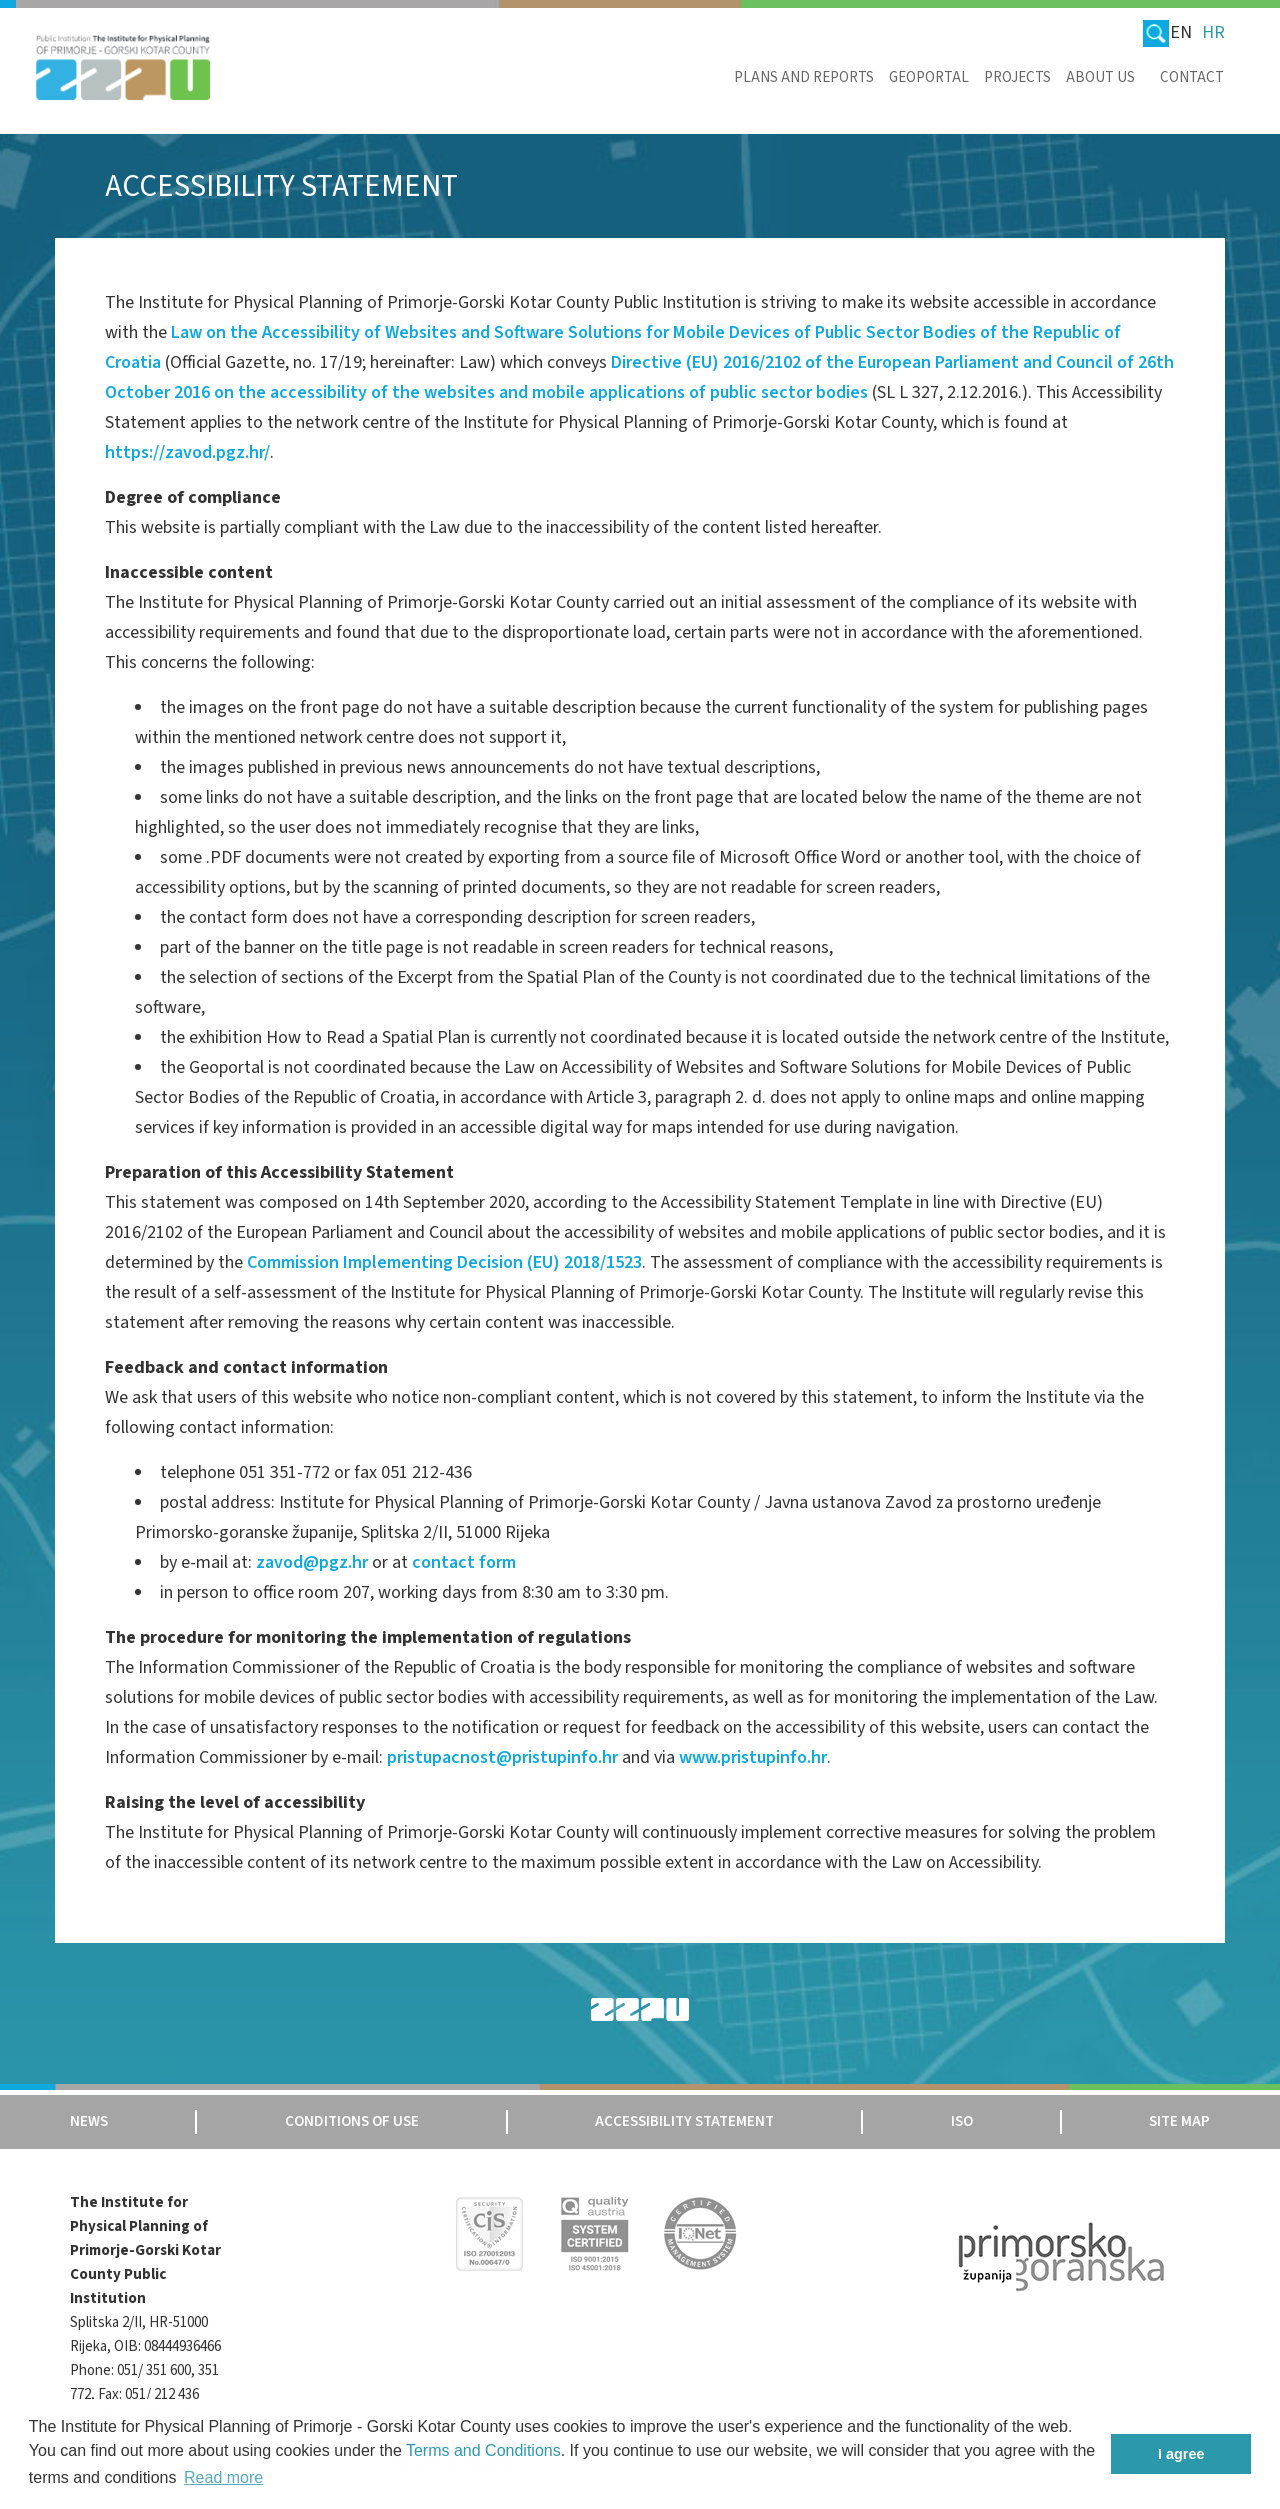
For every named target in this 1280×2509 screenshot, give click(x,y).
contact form (464, 1562)
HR (1213, 32)
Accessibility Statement (684, 2121)
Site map (1179, 2121)
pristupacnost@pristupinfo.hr (502, 1757)
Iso (962, 2121)
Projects (1017, 77)
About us (1100, 77)
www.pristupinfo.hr (753, 1757)
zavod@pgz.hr (312, 1562)
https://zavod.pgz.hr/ (187, 452)
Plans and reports (804, 77)
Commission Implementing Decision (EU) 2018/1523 (444, 1262)
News (89, 2121)
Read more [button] (223, 2477)
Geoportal (929, 77)
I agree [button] (1181, 2454)
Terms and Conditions (483, 2450)
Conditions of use (352, 2121)
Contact (1192, 77)
